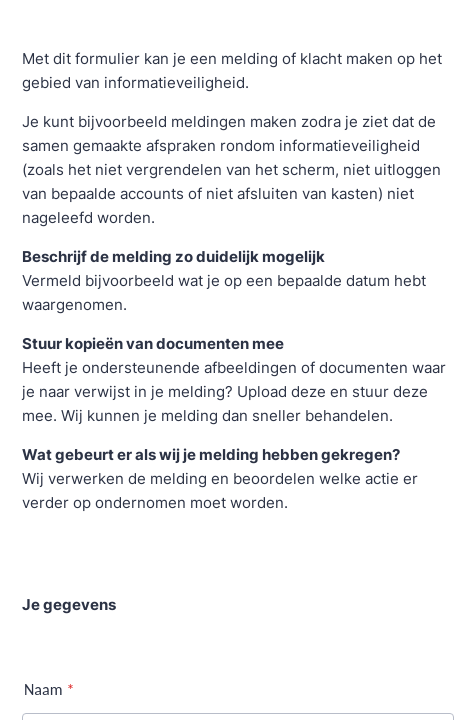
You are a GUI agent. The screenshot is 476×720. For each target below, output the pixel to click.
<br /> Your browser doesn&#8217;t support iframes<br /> (238, 360)
